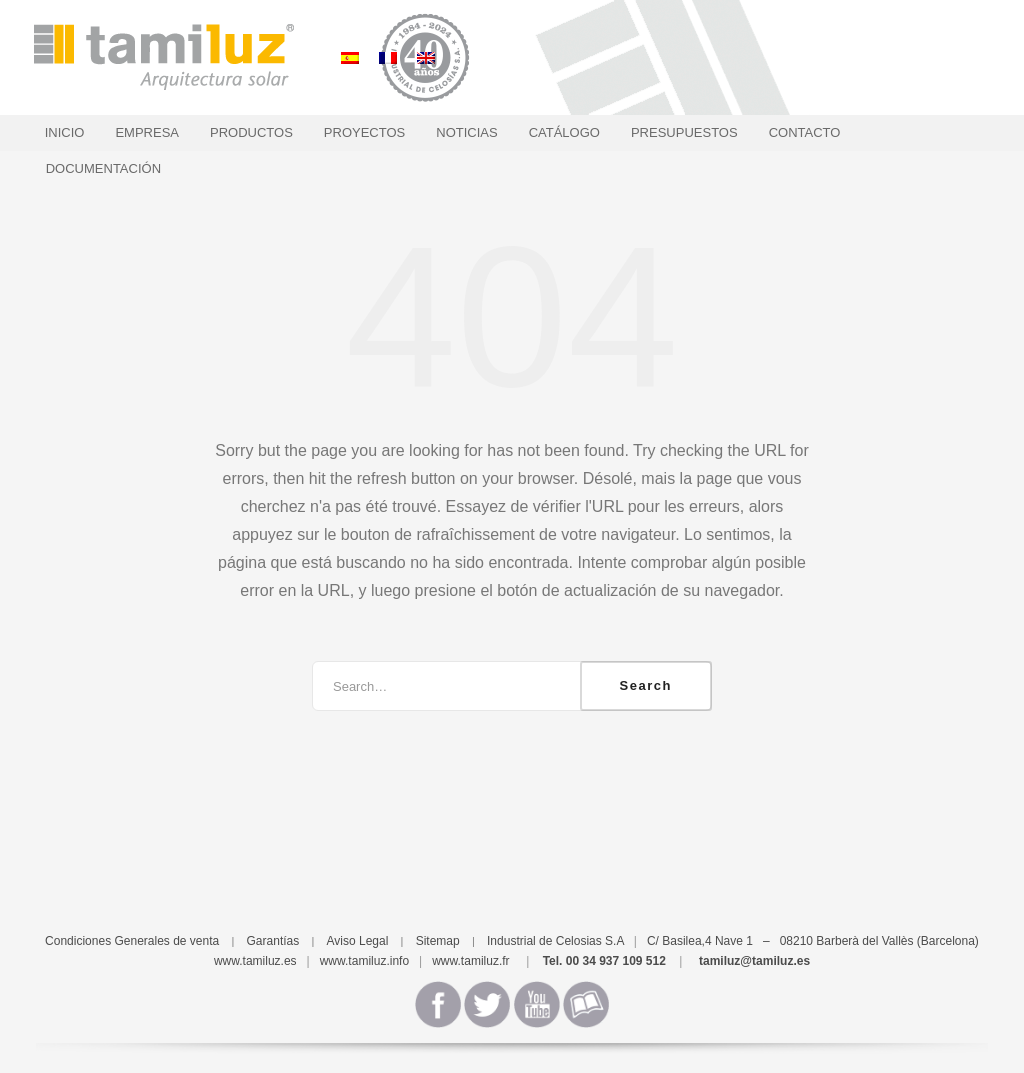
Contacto (805, 132)
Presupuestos (684, 132)
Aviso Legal (358, 941)
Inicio (65, 132)
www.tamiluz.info (364, 961)
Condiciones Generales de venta (132, 941)
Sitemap (438, 941)
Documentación (103, 168)
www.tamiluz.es (255, 961)
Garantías (273, 941)
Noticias (466, 132)
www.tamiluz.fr (470, 961)
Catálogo (564, 132)
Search (646, 685)
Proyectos (364, 132)
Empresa (147, 132)
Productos (251, 132)
